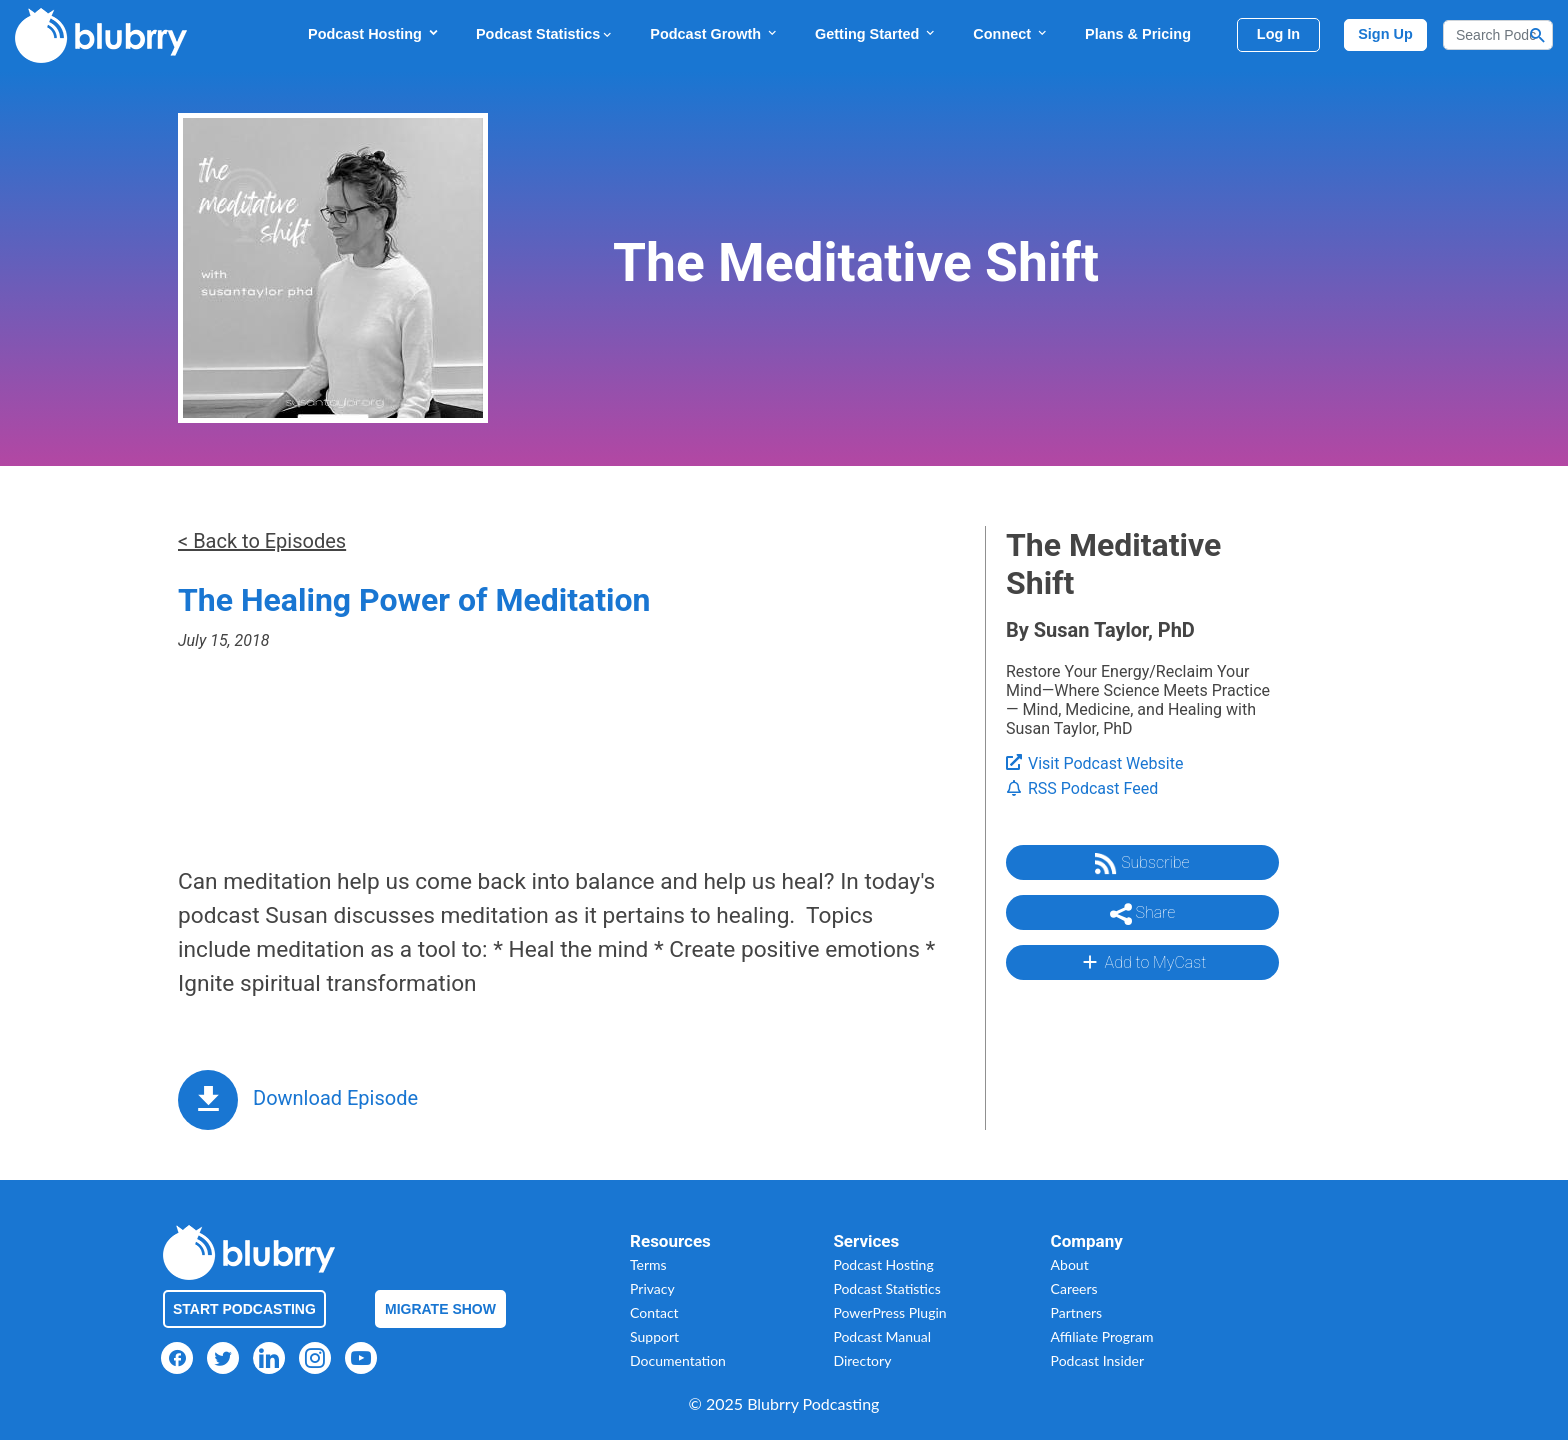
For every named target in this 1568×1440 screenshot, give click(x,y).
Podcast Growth (714, 33)
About (1070, 1264)
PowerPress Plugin (889, 1312)
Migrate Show (440, 1309)
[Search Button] (1538, 35)
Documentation (678, 1360)
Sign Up (1385, 34)
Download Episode (335, 1098)
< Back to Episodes (262, 541)
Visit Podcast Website (1094, 763)
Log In (1278, 34)
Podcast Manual (882, 1336)
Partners (1077, 1312)
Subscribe (1142, 864)
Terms (648, 1264)
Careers (1074, 1288)
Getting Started (876, 33)
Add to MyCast (1142, 962)
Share (1143, 914)
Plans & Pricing (1138, 34)
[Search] (1498, 35)
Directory (862, 1360)
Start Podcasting (244, 1309)
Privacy (652, 1288)
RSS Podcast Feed (1082, 788)
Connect (1011, 33)
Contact (654, 1312)
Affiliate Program (1102, 1336)
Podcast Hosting (374, 33)
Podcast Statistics (545, 34)
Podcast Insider (1098, 1360)
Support (654, 1336)
